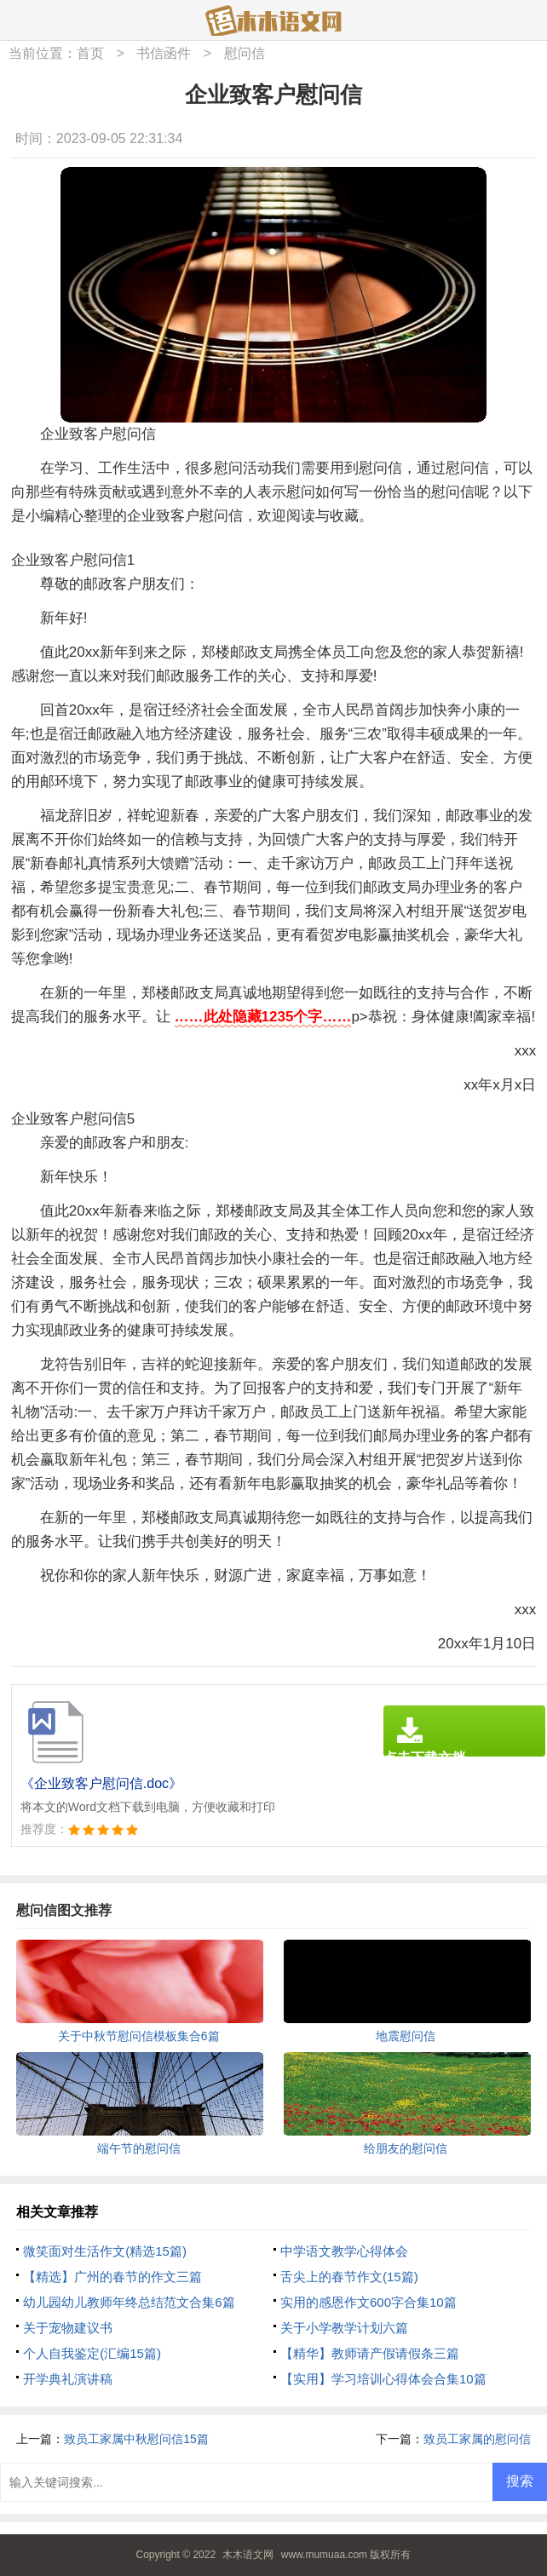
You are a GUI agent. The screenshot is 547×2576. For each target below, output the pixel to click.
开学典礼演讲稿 (67, 2379)
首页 (90, 53)
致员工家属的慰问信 (477, 2439)
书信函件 (163, 53)
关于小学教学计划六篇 (344, 2327)
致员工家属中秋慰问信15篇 (136, 2439)
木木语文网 (248, 2555)
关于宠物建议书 (67, 2327)
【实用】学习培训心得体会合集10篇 (383, 2379)
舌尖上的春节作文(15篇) (349, 2276)
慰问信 (244, 53)
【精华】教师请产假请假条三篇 (369, 2353)
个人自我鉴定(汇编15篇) (92, 2353)
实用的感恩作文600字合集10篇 (368, 2302)
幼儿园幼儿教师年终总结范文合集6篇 (128, 2302)
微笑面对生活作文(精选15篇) (105, 2251)
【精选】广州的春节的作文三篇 (112, 2276)
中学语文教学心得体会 (344, 2251)
